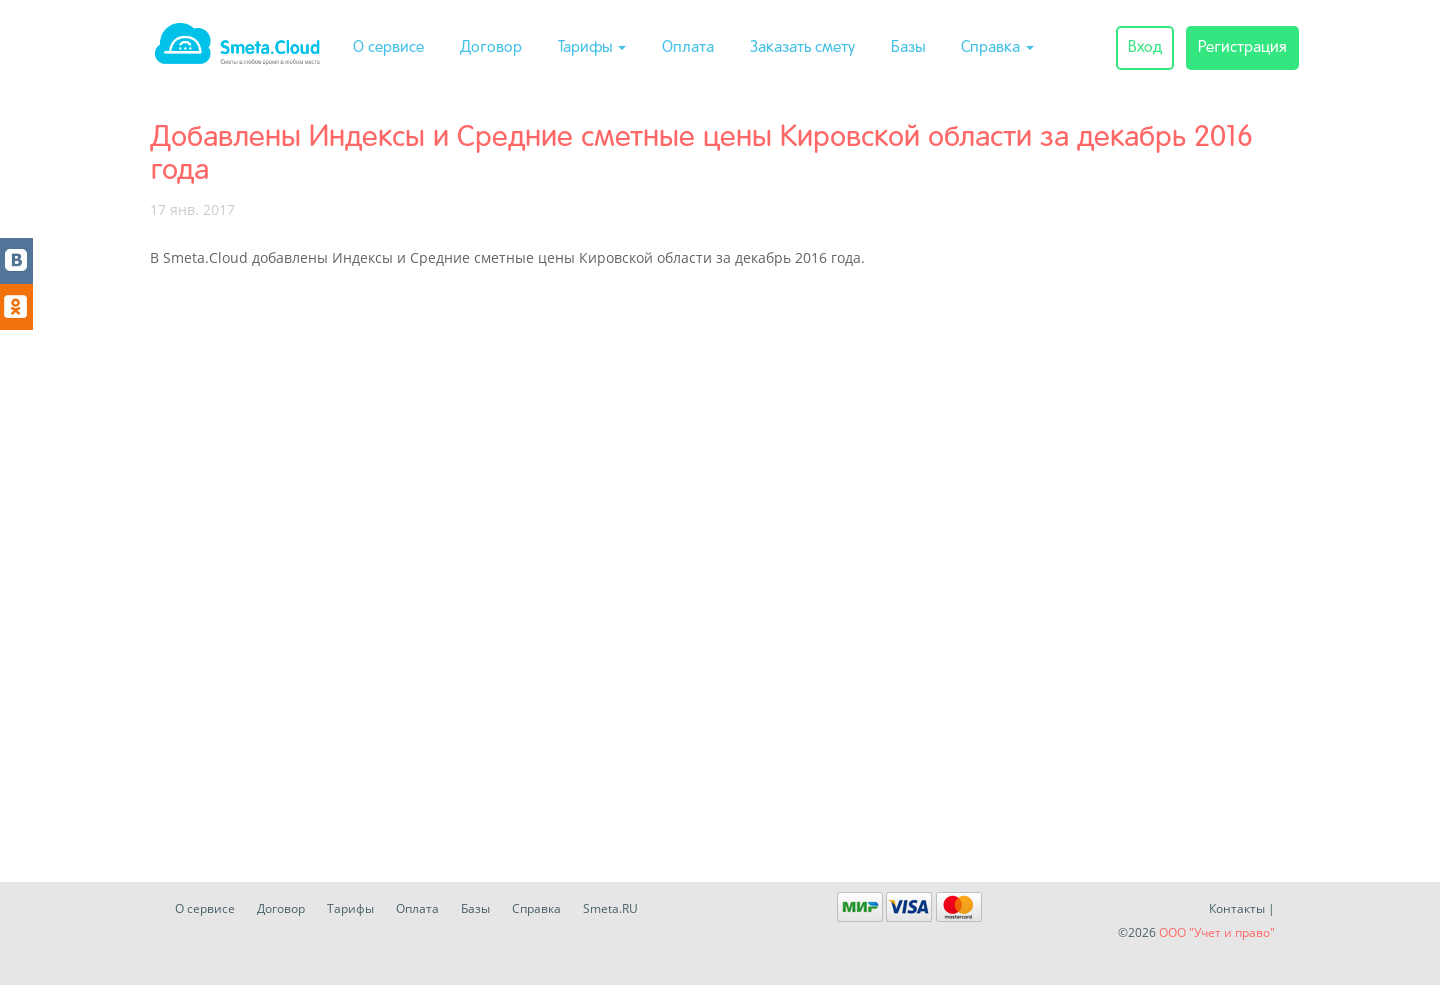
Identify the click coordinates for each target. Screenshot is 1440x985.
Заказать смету (802, 48)
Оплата (688, 48)
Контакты (1237, 908)
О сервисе (388, 48)
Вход (1145, 48)
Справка (997, 48)
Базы (908, 48)
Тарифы (592, 48)
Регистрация (1242, 48)
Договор (491, 48)
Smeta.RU (610, 908)
